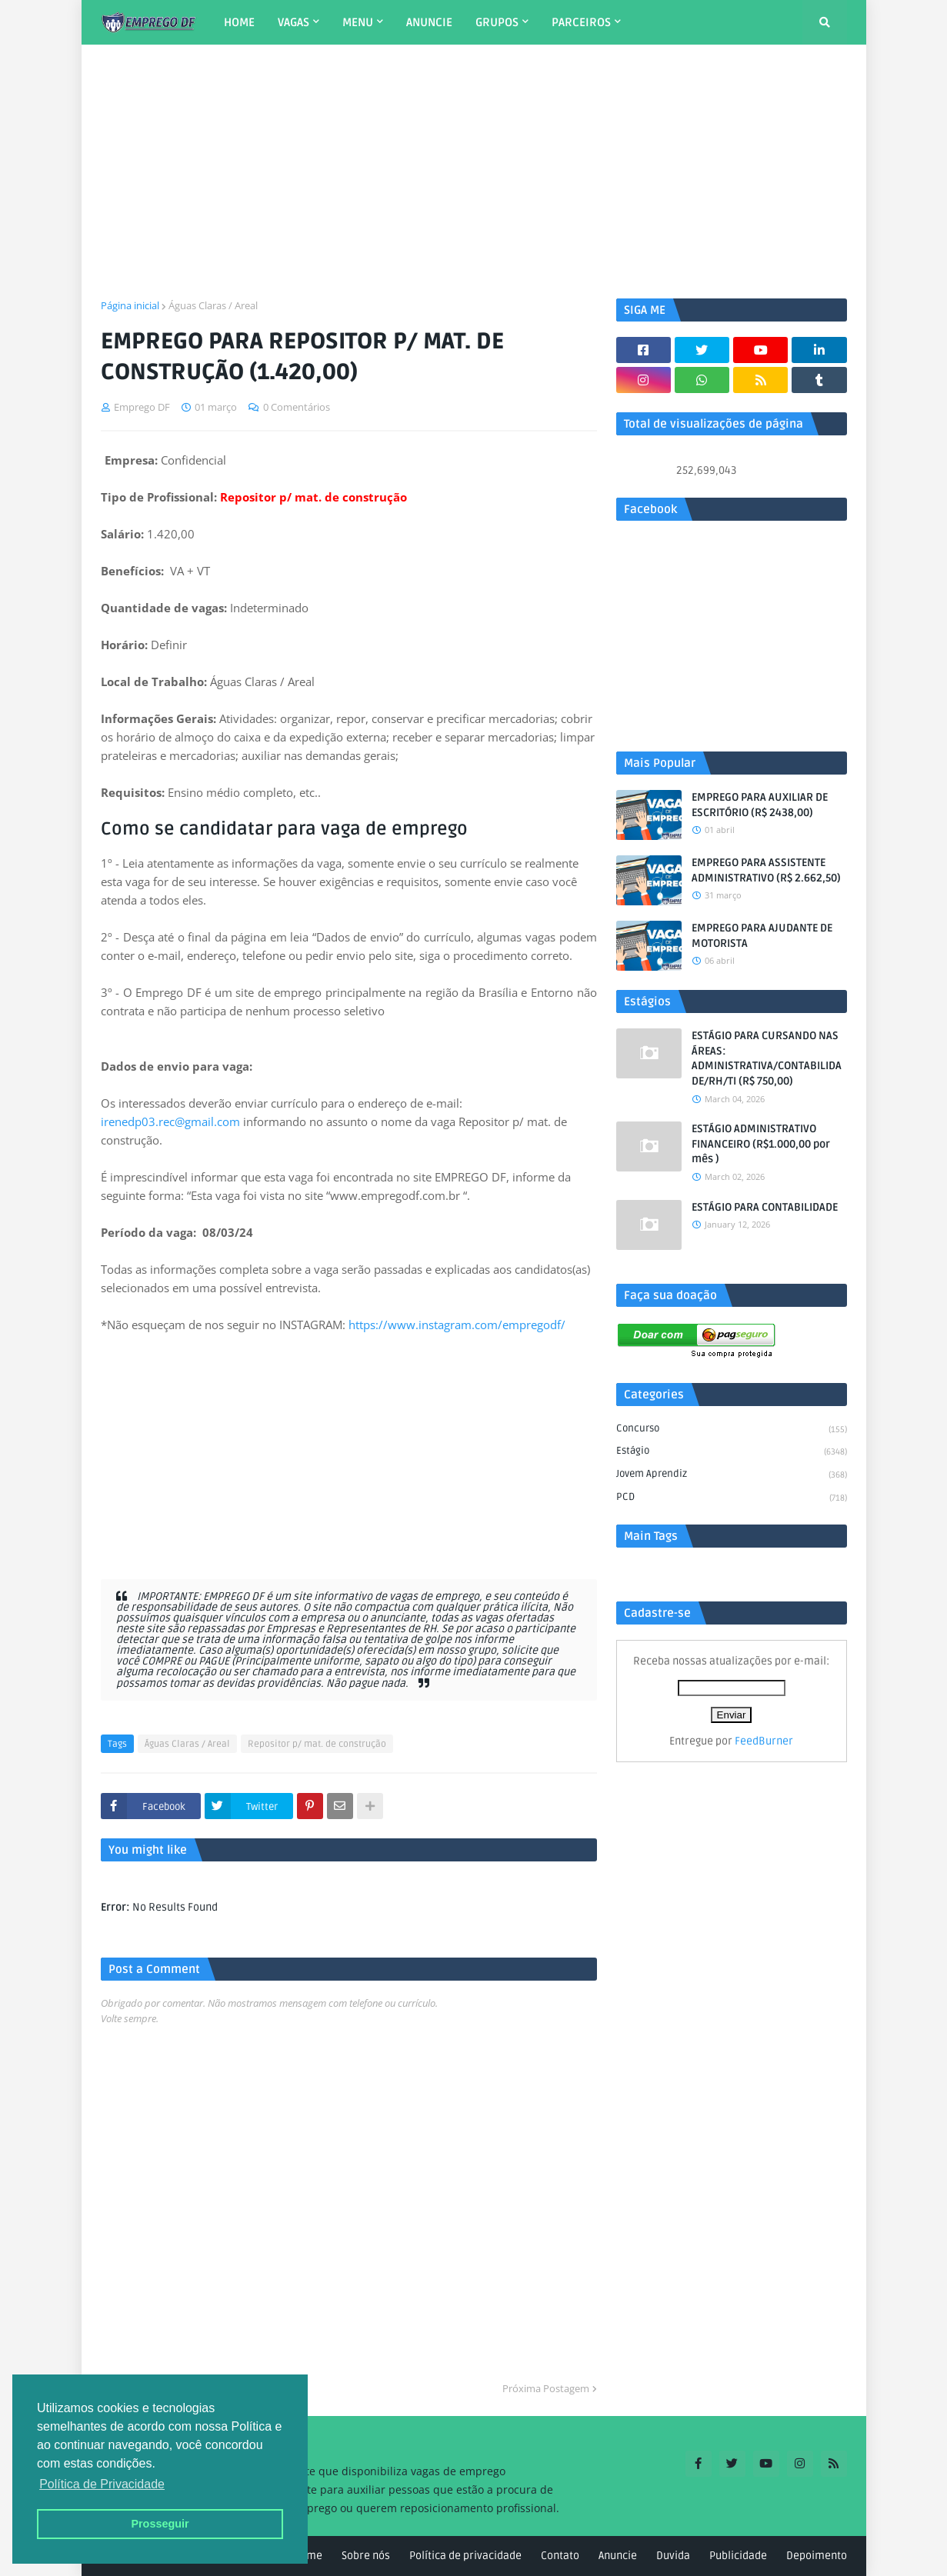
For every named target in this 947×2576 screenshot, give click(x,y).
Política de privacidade (465, 2555)
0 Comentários (296, 407)
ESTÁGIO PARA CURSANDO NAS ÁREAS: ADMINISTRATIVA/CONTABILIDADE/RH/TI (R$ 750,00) (767, 1058)
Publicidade (738, 2555)
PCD (731, 1498)
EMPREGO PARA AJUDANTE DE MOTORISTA (762, 935)
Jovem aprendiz (731, 1475)
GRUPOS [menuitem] (497, 22)
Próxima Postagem (545, 2388)
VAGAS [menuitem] (293, 22)
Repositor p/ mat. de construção (317, 1744)
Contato (560, 2555)
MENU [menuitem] (357, 22)
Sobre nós (366, 2555)
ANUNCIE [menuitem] (429, 22)
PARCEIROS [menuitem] (581, 22)
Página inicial (130, 305)
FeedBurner (764, 1741)
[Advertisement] (474, 171)
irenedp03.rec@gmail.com (170, 1121)
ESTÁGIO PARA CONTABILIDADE (765, 1207)
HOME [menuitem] (239, 22)
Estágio (731, 1452)
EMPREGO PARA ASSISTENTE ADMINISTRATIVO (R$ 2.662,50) (766, 870)
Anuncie (618, 2555)
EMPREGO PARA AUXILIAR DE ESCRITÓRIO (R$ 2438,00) (760, 805)
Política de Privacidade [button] (102, 2484)
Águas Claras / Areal (213, 305)
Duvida (673, 2555)
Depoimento (816, 2555)
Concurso (731, 1430)
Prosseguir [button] (159, 2524)
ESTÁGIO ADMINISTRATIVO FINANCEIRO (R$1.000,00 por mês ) (761, 1143)
